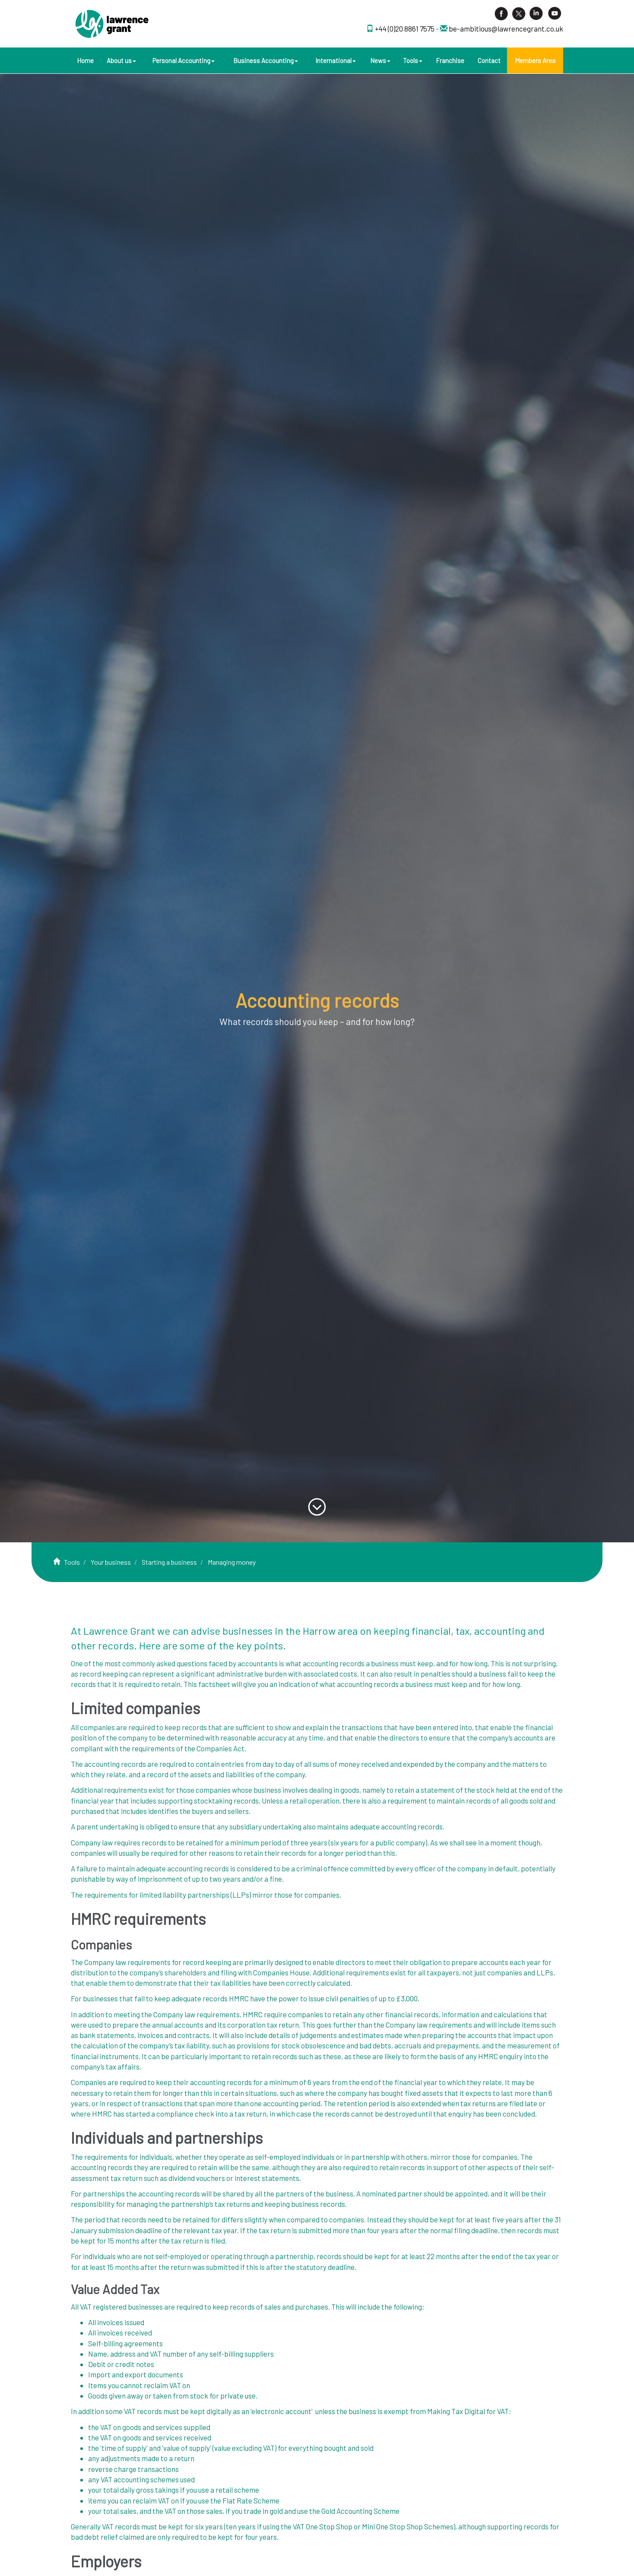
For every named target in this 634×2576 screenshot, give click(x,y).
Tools (412, 60)
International (335, 60)
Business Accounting (265, 60)
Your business (111, 1562)
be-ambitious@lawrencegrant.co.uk (506, 28)
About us (121, 60)
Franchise (450, 60)
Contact (489, 60)
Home (85, 60)
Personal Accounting (183, 60)
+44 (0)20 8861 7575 (405, 28)
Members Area (535, 60)
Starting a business (169, 1562)
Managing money (232, 1562)
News (380, 60)
